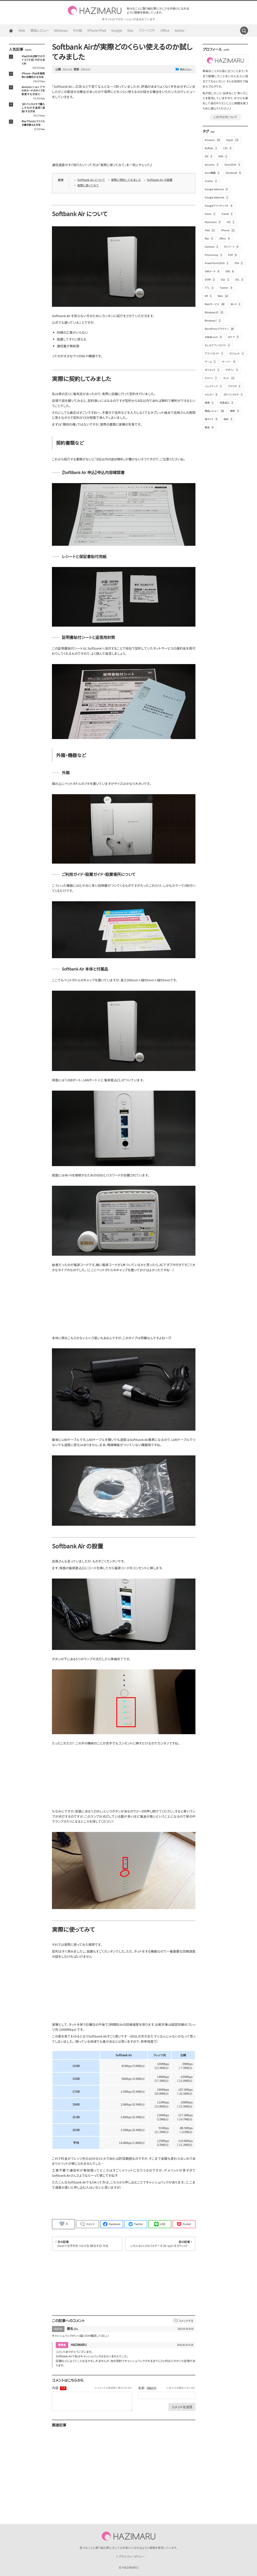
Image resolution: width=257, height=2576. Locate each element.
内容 (59, 2388)
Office (164, 30)
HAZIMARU (94, 10)
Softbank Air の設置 (159, 180)
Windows (60, 30)
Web (21, 30)
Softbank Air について (91, 180)
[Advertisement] (123, 131)
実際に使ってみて (88, 185)
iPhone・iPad (96, 30)
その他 (77, 30)
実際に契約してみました (126, 180)
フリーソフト (147, 30)
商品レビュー (40, 30)
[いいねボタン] (62, 2223)
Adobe (179, 30)
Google (116, 30)
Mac (130, 30)
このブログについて (225, 117)
